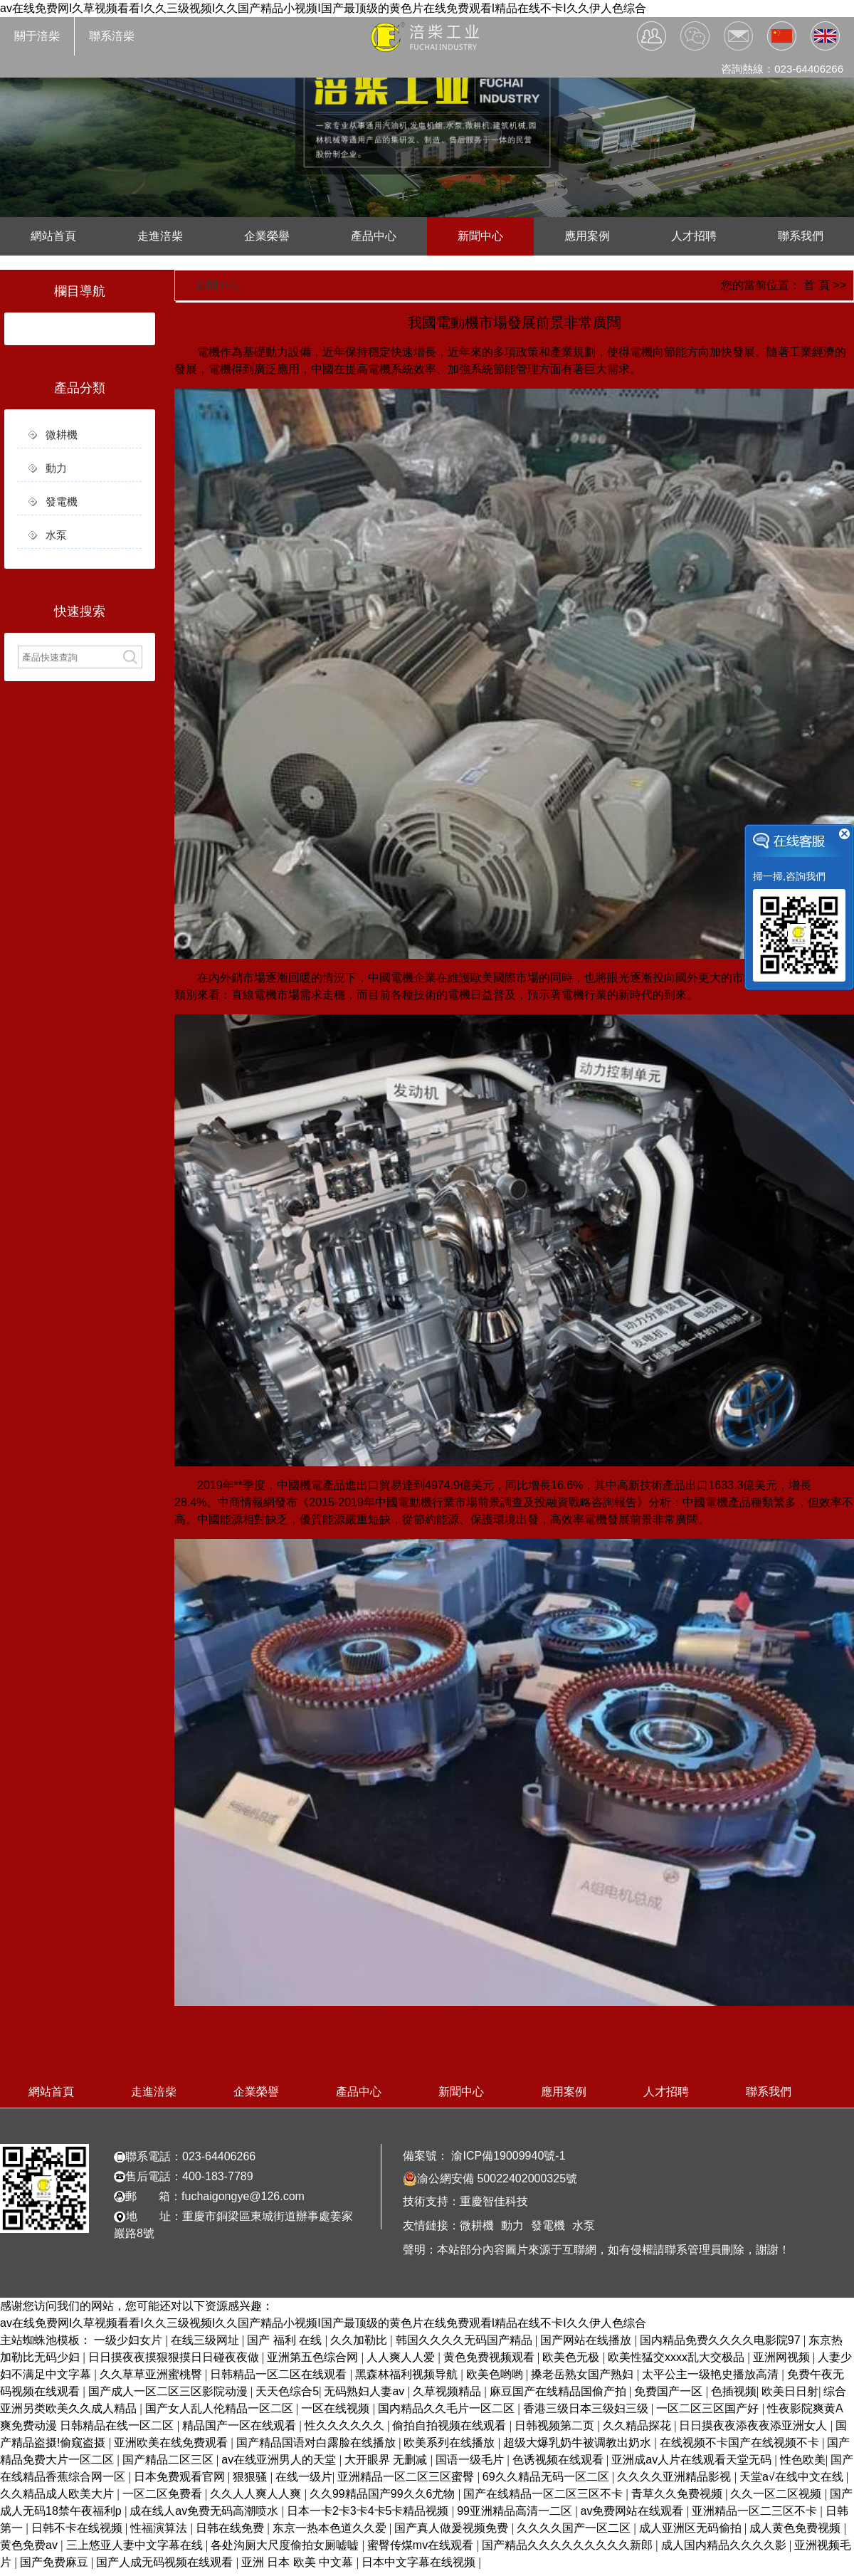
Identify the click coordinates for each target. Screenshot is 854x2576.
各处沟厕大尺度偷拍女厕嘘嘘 (286, 2545)
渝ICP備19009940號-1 (507, 2156)
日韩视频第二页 (556, 2425)
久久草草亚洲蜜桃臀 (152, 2374)
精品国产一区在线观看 (240, 2425)
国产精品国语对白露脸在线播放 (317, 2442)
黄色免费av (30, 2545)
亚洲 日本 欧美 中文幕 (299, 2562)
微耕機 (62, 435)
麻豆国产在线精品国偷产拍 (559, 2391)
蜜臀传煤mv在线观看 (422, 2545)
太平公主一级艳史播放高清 (711, 2374)
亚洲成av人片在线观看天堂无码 (692, 2460)
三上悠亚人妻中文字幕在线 (136, 2545)
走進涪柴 (160, 236)
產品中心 (373, 236)
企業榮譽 (267, 236)
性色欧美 (803, 2460)
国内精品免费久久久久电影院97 (721, 2340)
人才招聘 (694, 236)
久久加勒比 (360, 2340)
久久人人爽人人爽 (257, 2494)
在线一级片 (303, 2477)
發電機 (62, 501)
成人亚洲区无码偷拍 (691, 2528)
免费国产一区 (669, 2391)
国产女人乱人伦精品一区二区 (220, 2408)
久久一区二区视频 (777, 2494)
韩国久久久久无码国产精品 (465, 2340)
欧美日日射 (789, 2391)
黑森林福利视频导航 (407, 2374)
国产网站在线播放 (587, 2340)
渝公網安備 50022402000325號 (490, 2179)
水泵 (56, 535)
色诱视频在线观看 (559, 2460)
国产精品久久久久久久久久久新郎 (568, 2545)
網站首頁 (53, 236)
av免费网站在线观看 (634, 2511)
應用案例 (587, 236)
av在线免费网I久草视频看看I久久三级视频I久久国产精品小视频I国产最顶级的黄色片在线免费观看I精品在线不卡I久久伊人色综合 (323, 8)
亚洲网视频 (783, 2357)
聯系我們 (800, 236)
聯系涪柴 (112, 36)
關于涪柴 (37, 36)
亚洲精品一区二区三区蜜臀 (407, 2477)
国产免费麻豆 (55, 2562)
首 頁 (816, 285)
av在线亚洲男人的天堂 (280, 2460)
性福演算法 (160, 2528)
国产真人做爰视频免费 (452, 2528)
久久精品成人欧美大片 (58, 2494)
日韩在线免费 (231, 2528)
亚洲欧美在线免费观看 (172, 2442)
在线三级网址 (206, 2340)
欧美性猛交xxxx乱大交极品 (677, 2357)
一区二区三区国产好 (708, 2408)
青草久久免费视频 (678, 2494)
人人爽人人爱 (402, 2357)
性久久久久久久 (346, 2425)
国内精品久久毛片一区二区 (447, 2408)
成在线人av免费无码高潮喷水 (205, 2511)
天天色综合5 (287, 2391)
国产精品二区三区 (169, 2460)
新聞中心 (480, 236)
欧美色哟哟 (496, 2374)
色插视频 (734, 2391)
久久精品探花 (638, 2425)
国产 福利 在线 (286, 2340)
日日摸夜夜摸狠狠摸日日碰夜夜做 (175, 2357)
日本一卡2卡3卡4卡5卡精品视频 (369, 2511)
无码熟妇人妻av (365, 2391)
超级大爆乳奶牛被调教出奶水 (578, 2442)
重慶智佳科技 (494, 2201)
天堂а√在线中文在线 (792, 2477)
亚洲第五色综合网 (314, 2357)
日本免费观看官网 (181, 2477)
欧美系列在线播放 (450, 2442)
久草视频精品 (448, 2391)
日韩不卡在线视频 (78, 2528)
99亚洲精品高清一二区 (516, 2511)
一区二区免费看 (163, 2494)
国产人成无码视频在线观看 (166, 2562)
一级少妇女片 (129, 2340)
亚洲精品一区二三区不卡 (756, 2511)
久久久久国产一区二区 (575, 2528)
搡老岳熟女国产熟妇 (583, 2374)
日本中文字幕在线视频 (420, 2562)
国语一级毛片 (471, 2460)
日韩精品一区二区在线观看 (279, 2374)
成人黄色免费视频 (796, 2528)
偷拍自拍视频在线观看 (450, 2425)
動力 (56, 468)
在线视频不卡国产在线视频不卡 (741, 2442)
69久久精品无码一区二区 (547, 2477)
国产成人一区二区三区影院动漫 (169, 2391)
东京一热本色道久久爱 (331, 2528)
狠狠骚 (251, 2477)
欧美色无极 (572, 2357)
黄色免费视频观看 (490, 2357)
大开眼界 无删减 (387, 2460)
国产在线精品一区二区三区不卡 (544, 2494)
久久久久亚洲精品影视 (675, 2477)
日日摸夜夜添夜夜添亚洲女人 (754, 2425)
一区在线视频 (336, 2408)
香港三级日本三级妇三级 (587, 2408)
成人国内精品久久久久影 (725, 2545)
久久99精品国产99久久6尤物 (384, 2494)
